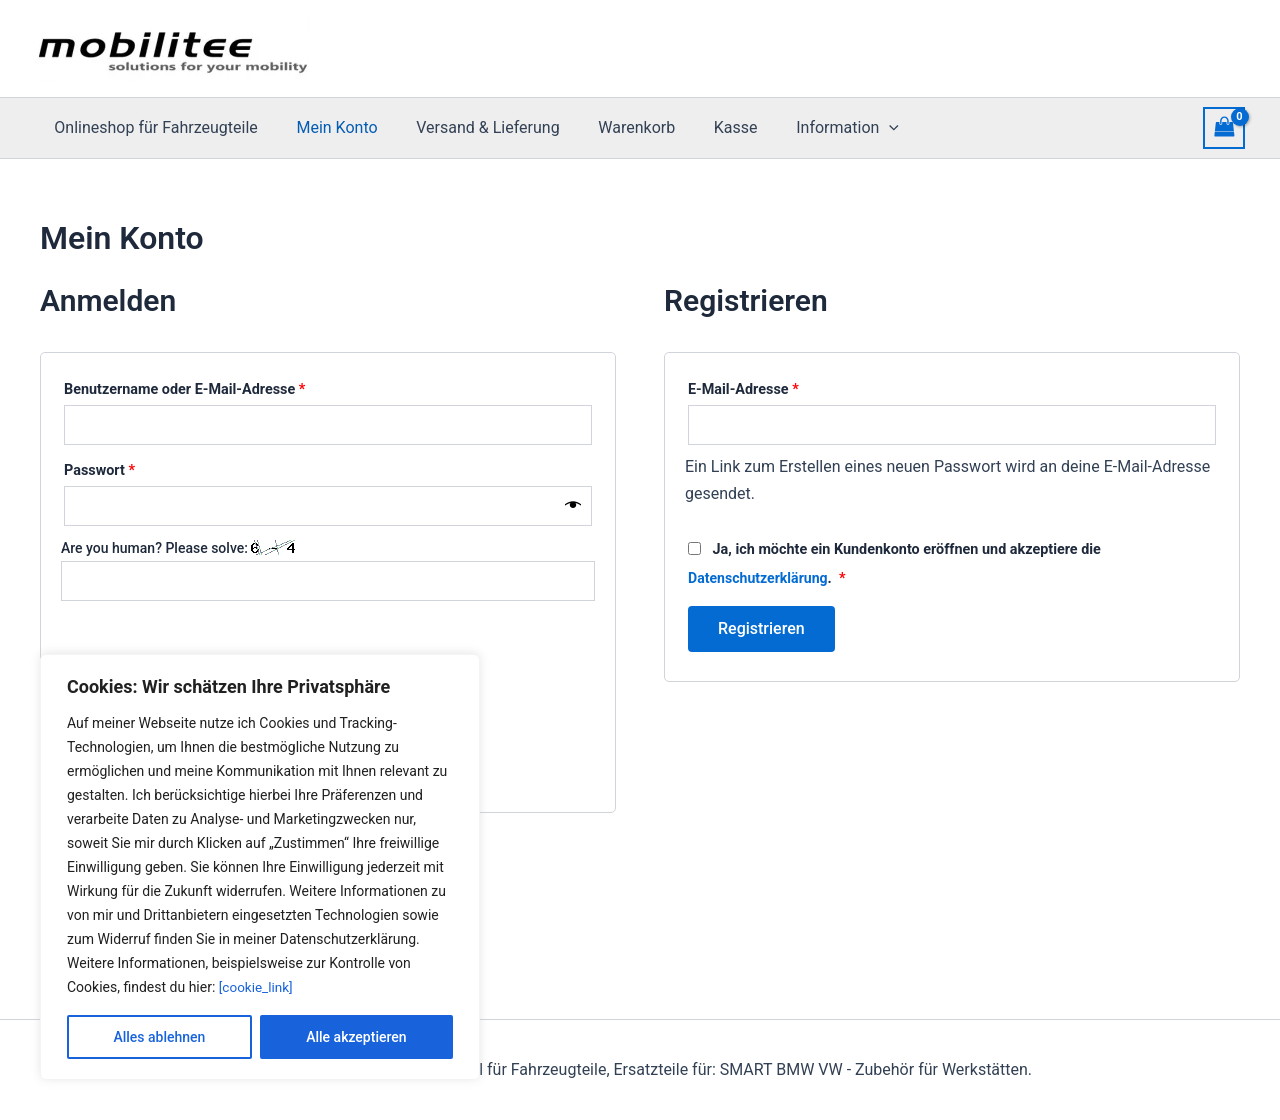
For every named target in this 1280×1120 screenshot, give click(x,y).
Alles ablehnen (159, 1037)
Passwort (137, 468)
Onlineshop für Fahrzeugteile (152, 127)
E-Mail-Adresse (781, 387)
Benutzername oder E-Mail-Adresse (222, 387)
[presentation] (853, 128)
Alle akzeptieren (356, 1037)
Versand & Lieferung (471, 127)
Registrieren (761, 627)
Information (811, 128)
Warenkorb (613, 127)
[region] (260, 867)
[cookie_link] (257, 987)
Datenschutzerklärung (759, 577)
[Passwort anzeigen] (573, 506)
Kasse (706, 127)
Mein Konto (326, 127)
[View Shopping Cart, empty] (1224, 127)
